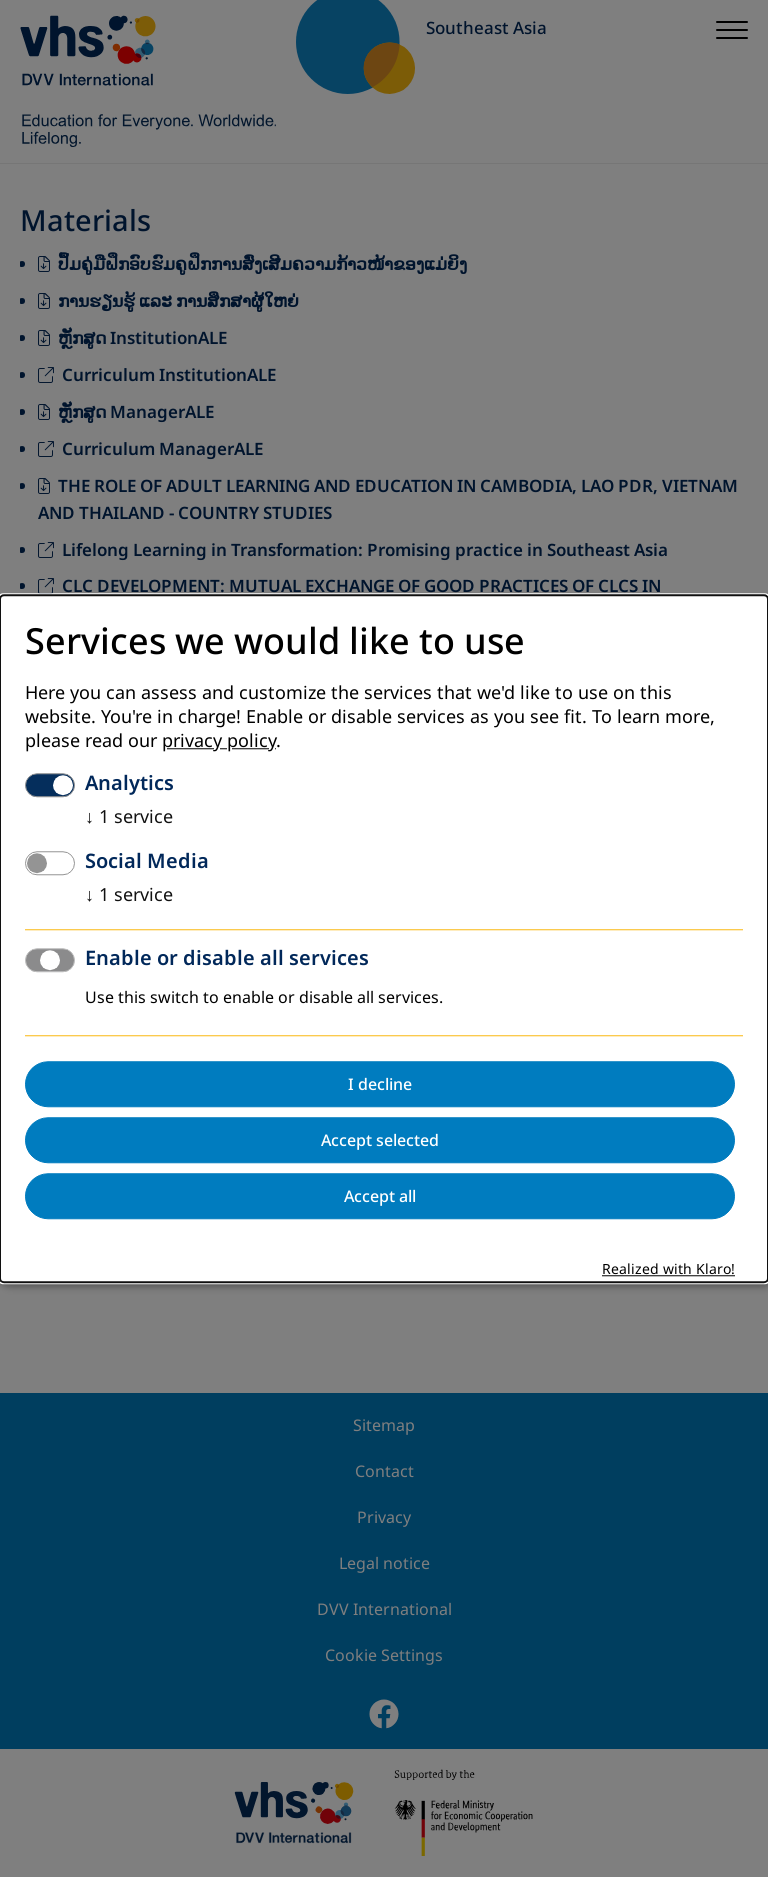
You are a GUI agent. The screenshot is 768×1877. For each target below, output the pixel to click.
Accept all (380, 1196)
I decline (380, 1084)
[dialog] (384, 938)
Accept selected (380, 1140)
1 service (129, 817)
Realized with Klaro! (668, 1269)
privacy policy (219, 741)
